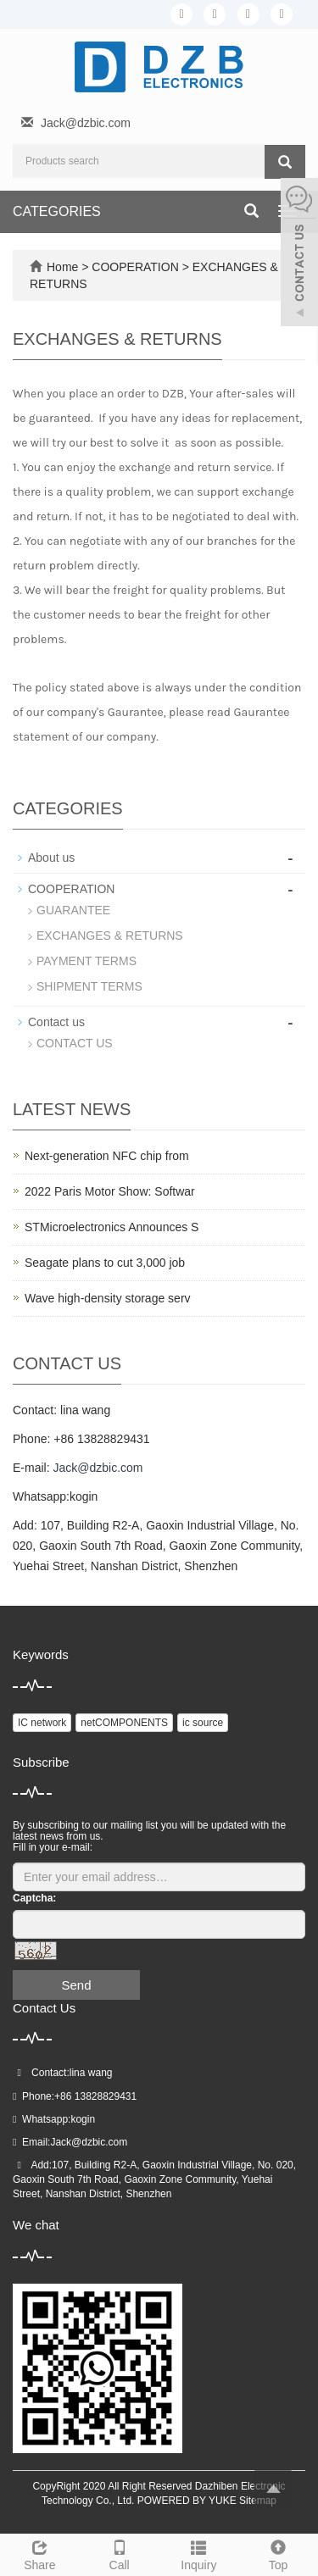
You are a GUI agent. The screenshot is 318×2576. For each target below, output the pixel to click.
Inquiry (199, 2553)
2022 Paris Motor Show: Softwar (110, 1191)
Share (40, 2553)
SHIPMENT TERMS (89, 986)
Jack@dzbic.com (86, 123)
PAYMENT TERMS (86, 961)
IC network (42, 1723)
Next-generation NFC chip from (107, 1156)
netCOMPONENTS (124, 1723)
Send (76, 1985)
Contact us (56, 1022)
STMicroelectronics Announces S (111, 1227)
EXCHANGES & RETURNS (109, 935)
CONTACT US (74, 1043)
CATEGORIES (57, 211)
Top (278, 2553)
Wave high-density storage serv (108, 1298)
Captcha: (34, 1898)
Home (62, 267)
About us (51, 857)
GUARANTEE (73, 910)
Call (119, 2553)
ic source (202, 1723)
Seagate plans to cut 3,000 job (105, 1262)
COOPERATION (136, 267)
